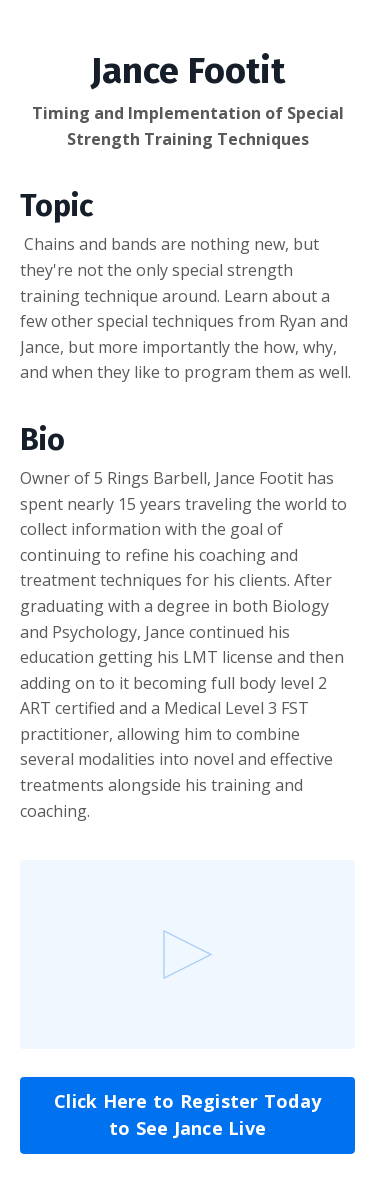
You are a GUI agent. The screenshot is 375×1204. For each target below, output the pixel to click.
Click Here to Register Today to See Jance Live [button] (187, 1114)
